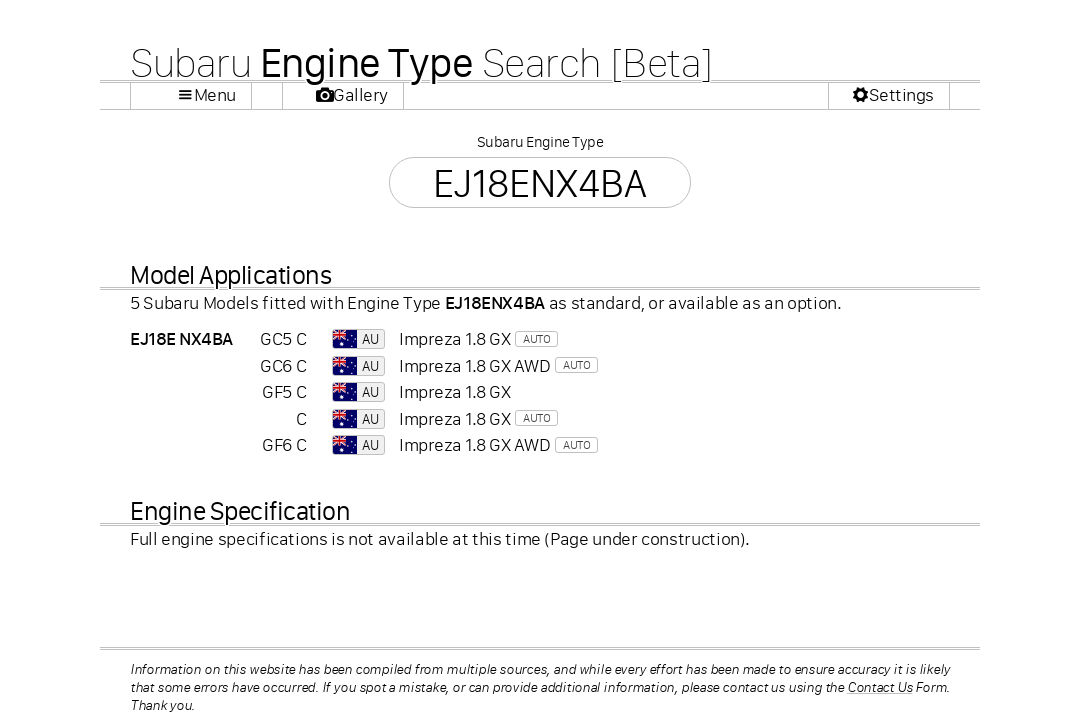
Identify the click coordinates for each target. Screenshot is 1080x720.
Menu (215, 95)
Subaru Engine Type (540, 141)
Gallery (360, 95)
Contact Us (880, 687)
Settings (901, 95)
